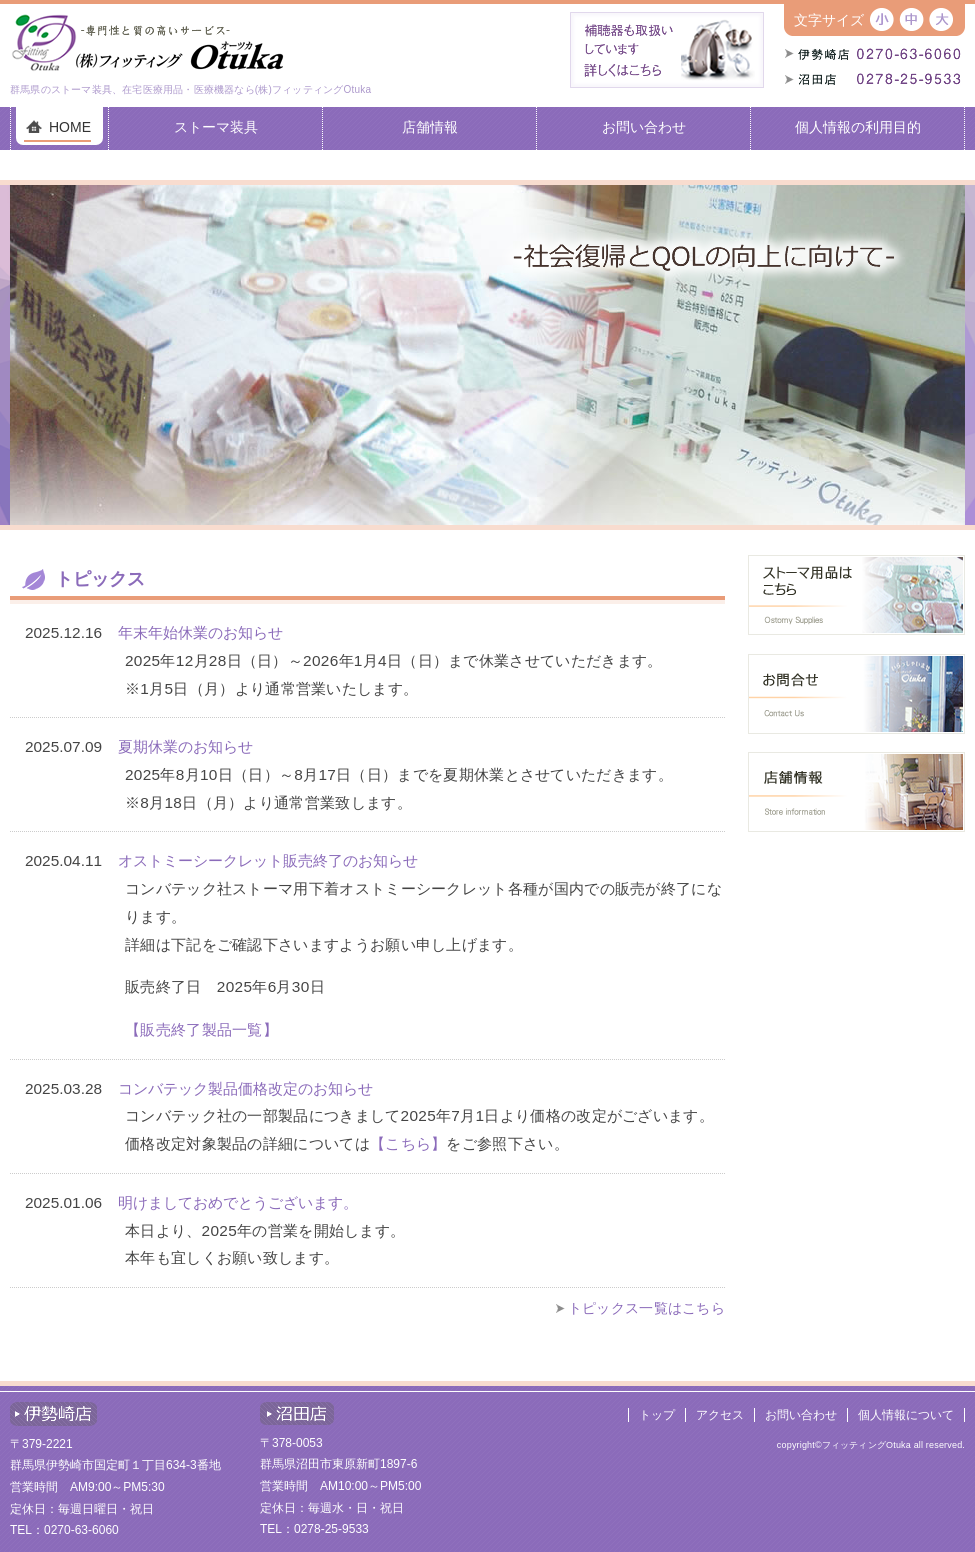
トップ (657, 1415)
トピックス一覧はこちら (646, 1308)
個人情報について (906, 1415)
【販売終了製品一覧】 (201, 1029)
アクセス (720, 1415)
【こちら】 (408, 1143)
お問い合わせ (801, 1415)
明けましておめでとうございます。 (238, 1202)
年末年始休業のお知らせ (200, 632)
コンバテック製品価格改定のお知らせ (245, 1088)
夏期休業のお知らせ (185, 746)
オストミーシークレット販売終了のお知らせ (268, 860)
